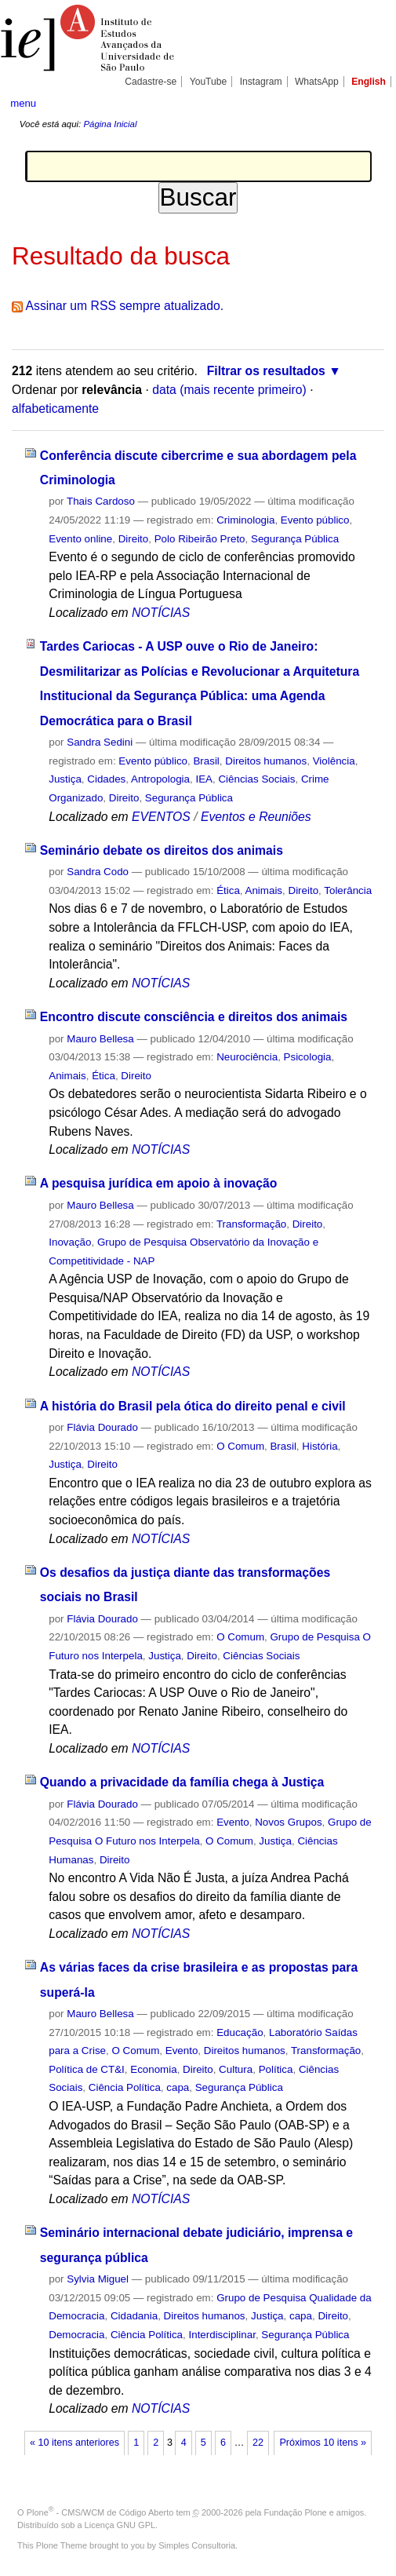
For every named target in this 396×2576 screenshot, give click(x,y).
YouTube (208, 81)
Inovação (70, 1242)
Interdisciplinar (221, 2335)
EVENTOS (161, 816)
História (319, 1446)
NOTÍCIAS (161, 612)
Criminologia (245, 520)
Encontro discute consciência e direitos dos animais (193, 1016)
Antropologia (160, 779)
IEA (204, 779)
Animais (264, 890)
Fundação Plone (295, 2512)
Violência (334, 761)
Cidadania (134, 2316)
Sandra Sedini (100, 742)
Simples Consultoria (196, 2545)
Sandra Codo (98, 872)
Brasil (206, 761)
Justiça (65, 779)
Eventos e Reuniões (256, 816)
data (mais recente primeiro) (229, 389)
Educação (239, 2032)
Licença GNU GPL (120, 2525)
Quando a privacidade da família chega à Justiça (182, 1782)
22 (257, 2442)
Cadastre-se (150, 81)
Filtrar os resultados (266, 371)
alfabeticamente (55, 408)
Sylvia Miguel (98, 2279)
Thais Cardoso (101, 501)
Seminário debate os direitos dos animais (161, 850)
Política (276, 2069)
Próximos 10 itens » (322, 2442)
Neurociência (247, 1057)
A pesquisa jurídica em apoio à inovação (159, 1183)
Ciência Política (125, 2087)
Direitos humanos (266, 761)
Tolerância (348, 890)
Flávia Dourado (102, 1427)
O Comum (240, 1446)
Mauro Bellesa (100, 1039)
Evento (232, 1822)
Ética (228, 890)
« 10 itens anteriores (74, 2442)
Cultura (235, 2069)
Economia (153, 2069)
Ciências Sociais (256, 779)
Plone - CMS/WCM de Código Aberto (100, 2512)
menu (23, 103)
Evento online (80, 539)
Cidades (106, 779)
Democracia (76, 2335)
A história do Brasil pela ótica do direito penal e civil (193, 1406)
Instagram (261, 81)
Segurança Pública (295, 539)
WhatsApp (317, 81)
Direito (133, 539)
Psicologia (308, 1057)
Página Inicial (109, 124)
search (368, 102)
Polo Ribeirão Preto (199, 539)
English (368, 81)
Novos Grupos (288, 1822)
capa (177, 2087)
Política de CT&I (87, 2069)
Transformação (251, 1224)
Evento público (315, 520)
